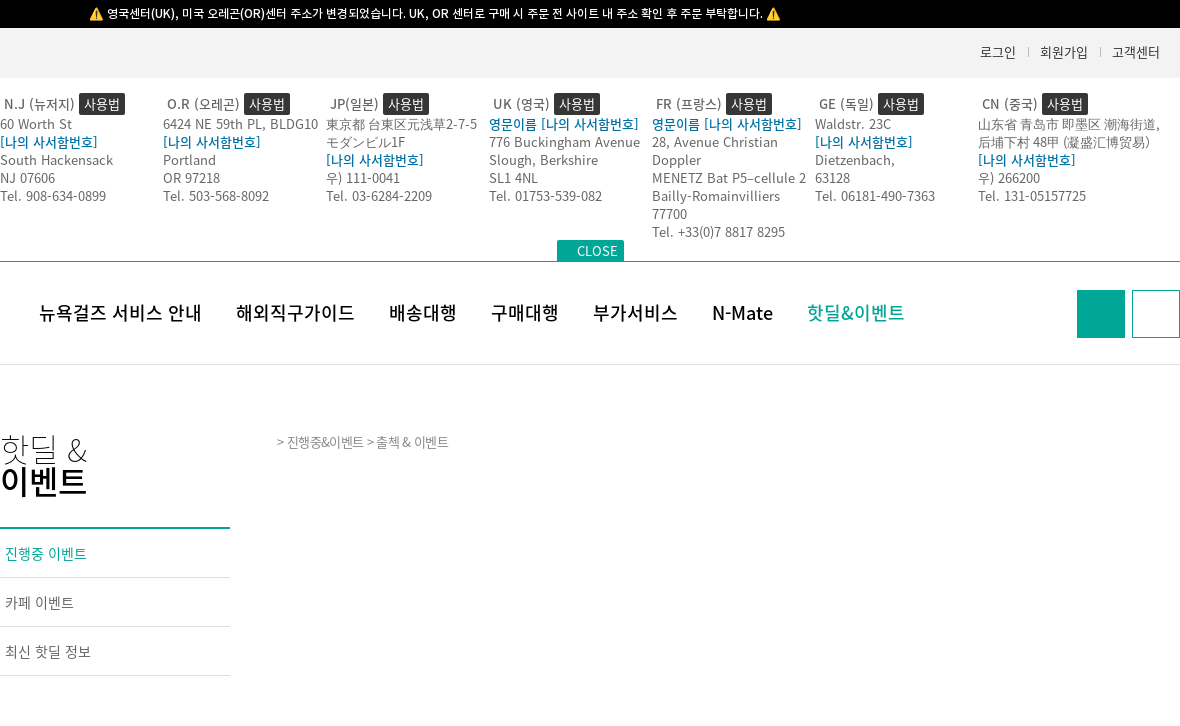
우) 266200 (1009, 177)
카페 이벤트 (39, 602)
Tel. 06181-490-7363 (875, 195)
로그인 (998, 51)
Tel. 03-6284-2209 (379, 195)
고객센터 (1136, 51)
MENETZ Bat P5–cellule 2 (729, 177)
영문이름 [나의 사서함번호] (564, 123)
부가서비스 (635, 312)
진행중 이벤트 (46, 553)
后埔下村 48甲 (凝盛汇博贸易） (1068, 141)
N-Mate (742, 312)
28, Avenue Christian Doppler (715, 150)
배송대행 (423, 312)
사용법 (102, 103)
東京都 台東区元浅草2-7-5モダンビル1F (401, 132)
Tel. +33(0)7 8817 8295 (718, 231)
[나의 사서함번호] (49, 141)
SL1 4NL (513, 177)
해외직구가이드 (295, 312)
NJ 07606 (27, 177)
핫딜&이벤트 (856, 312)
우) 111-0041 (363, 177)
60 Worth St (36, 123)
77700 (669, 213)
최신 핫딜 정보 (48, 651)
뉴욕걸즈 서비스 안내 (120, 312)
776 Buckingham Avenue (564, 141)
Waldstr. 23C (853, 123)
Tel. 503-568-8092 (216, 195)
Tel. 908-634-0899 (53, 195)
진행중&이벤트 (325, 441)
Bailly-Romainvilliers (716, 195)
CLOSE (597, 250)
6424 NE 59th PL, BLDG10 (240, 123)
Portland (189, 159)
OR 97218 (191, 177)
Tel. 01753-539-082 (545, 195)
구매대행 (525, 312)
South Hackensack (56, 159)
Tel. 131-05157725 (1032, 195)
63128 (832, 177)
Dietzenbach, (855, 159)
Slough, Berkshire (543, 159)
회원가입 (1064, 51)
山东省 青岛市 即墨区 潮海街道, (1069, 123)
